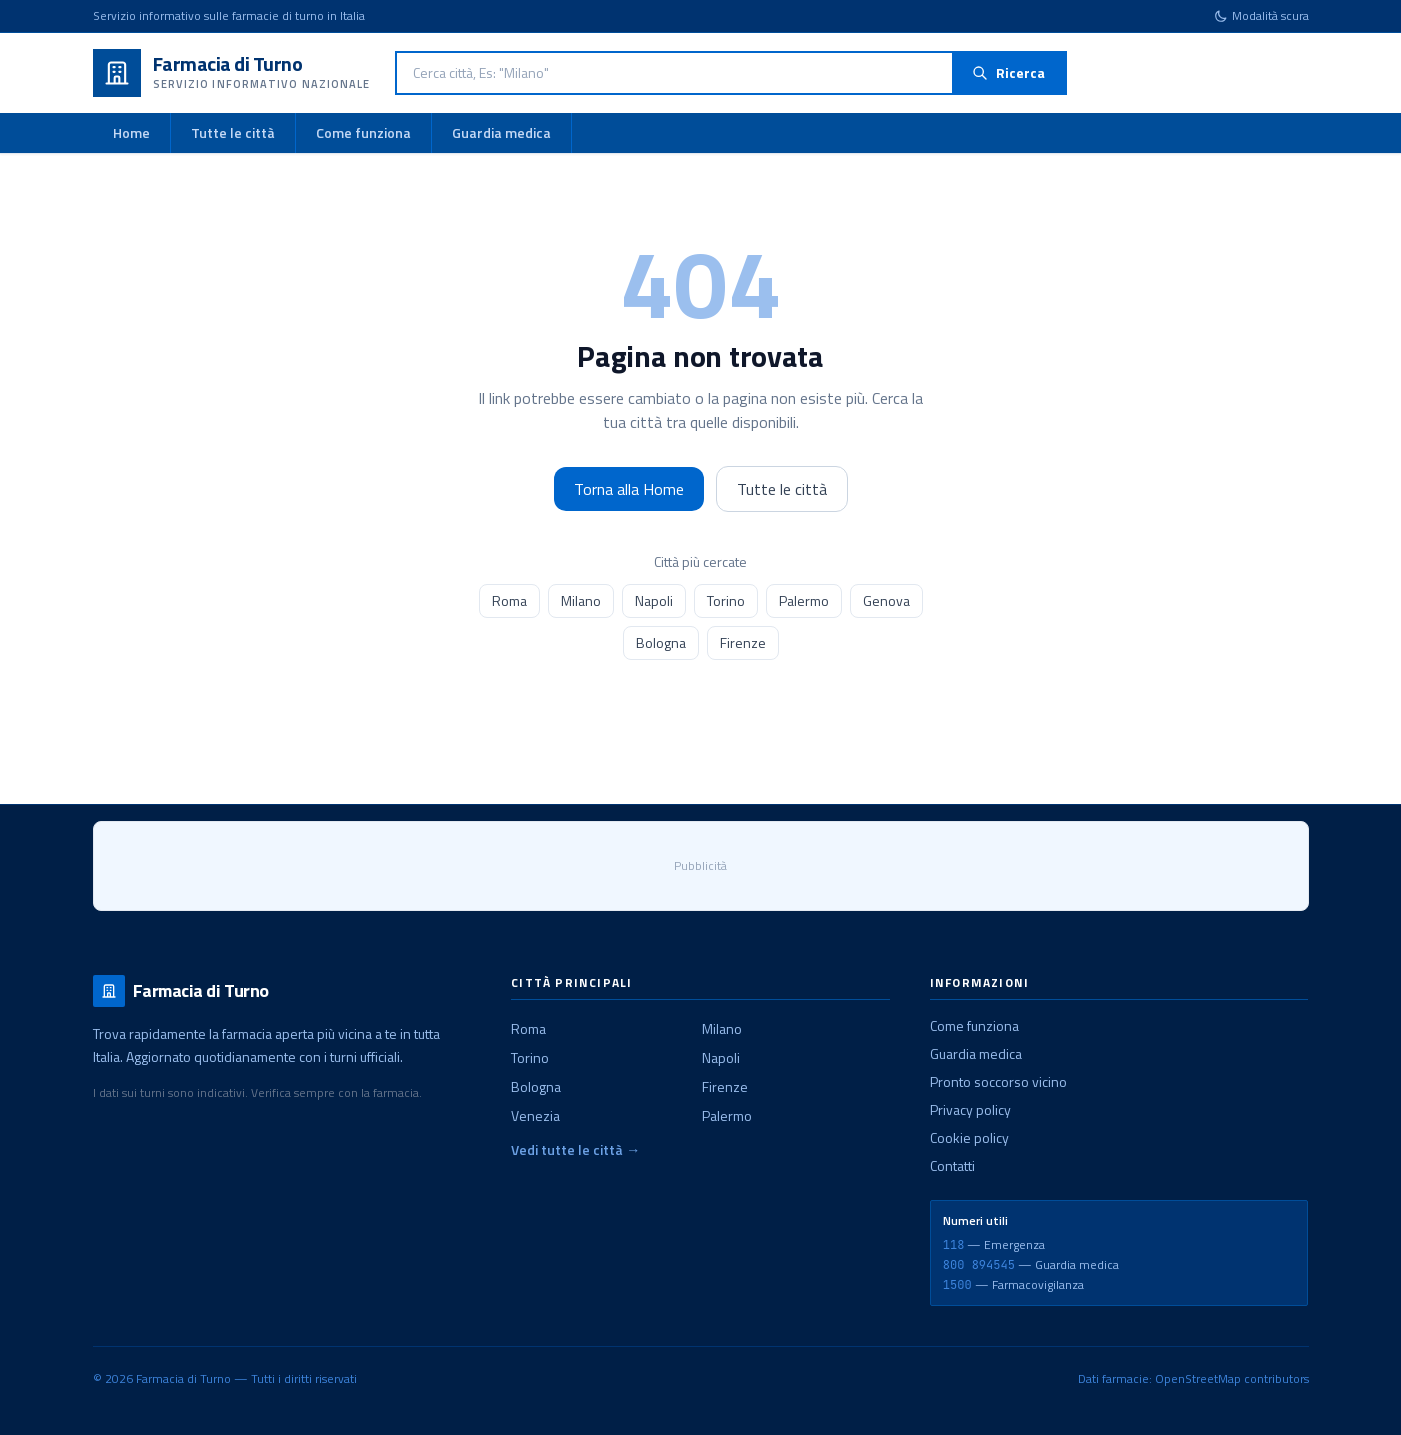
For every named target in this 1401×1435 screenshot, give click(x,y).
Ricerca (1008, 72)
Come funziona (363, 132)
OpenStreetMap (1198, 1378)
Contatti (952, 1165)
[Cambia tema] (1261, 16)
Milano (581, 600)
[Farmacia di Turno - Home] (232, 73)
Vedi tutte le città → (575, 1150)
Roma (509, 600)
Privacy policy (970, 1109)
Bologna (661, 642)
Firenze (743, 642)
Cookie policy (969, 1137)
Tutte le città (233, 132)
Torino (726, 600)
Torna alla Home (629, 489)
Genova (886, 600)
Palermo (804, 600)
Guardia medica (501, 132)
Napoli (654, 600)
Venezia (535, 1115)
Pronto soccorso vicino (998, 1081)
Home (131, 132)
